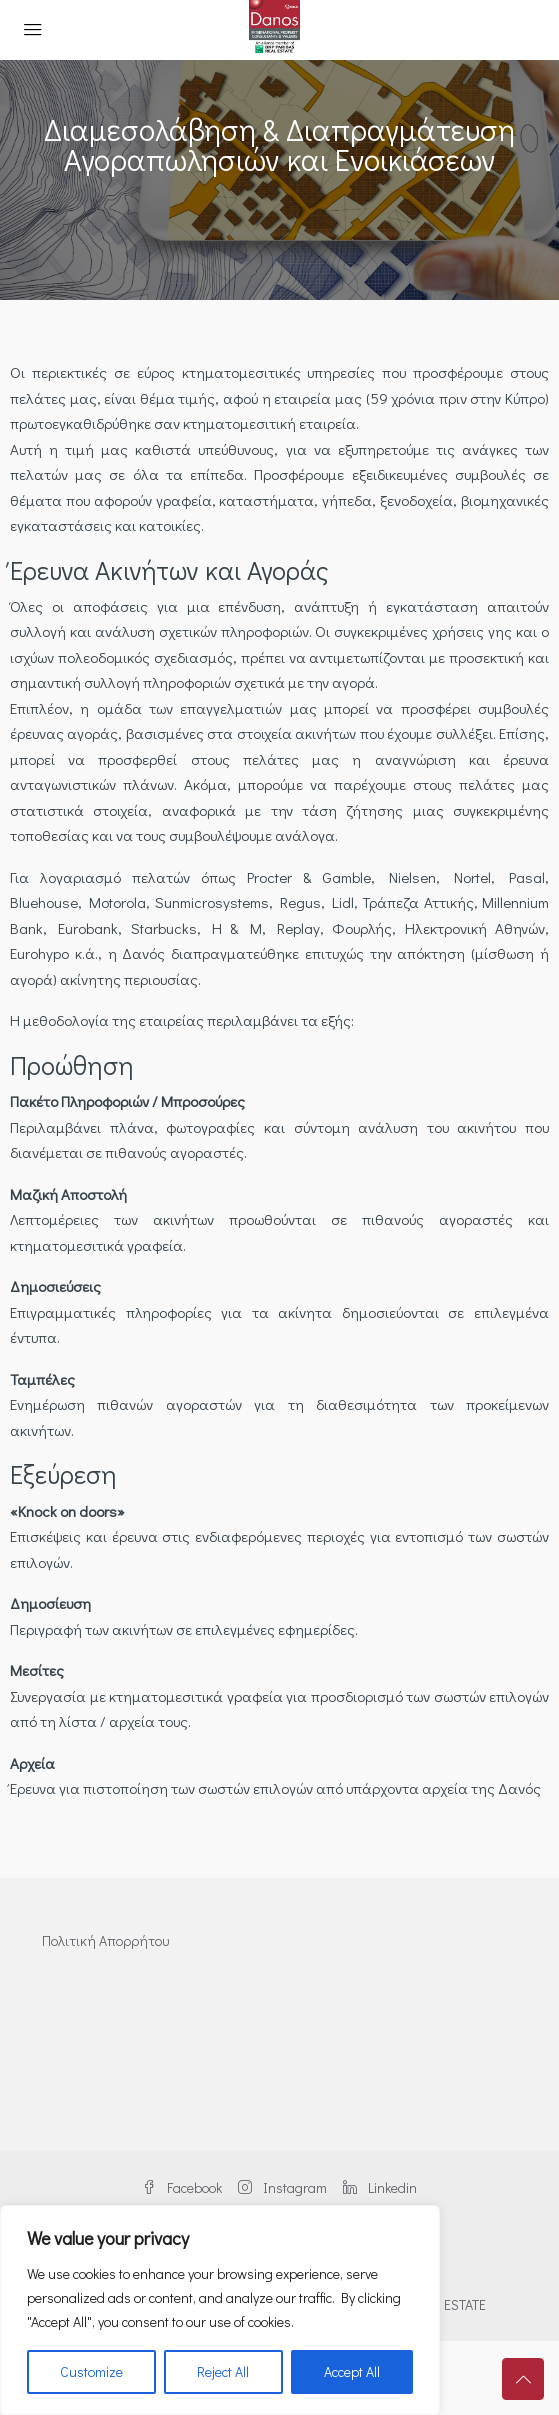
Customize (91, 2371)
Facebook (182, 2187)
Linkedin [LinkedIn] (380, 2187)
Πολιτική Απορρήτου (105, 1940)
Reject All (223, 2371)
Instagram (282, 2187)
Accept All (352, 2371)
